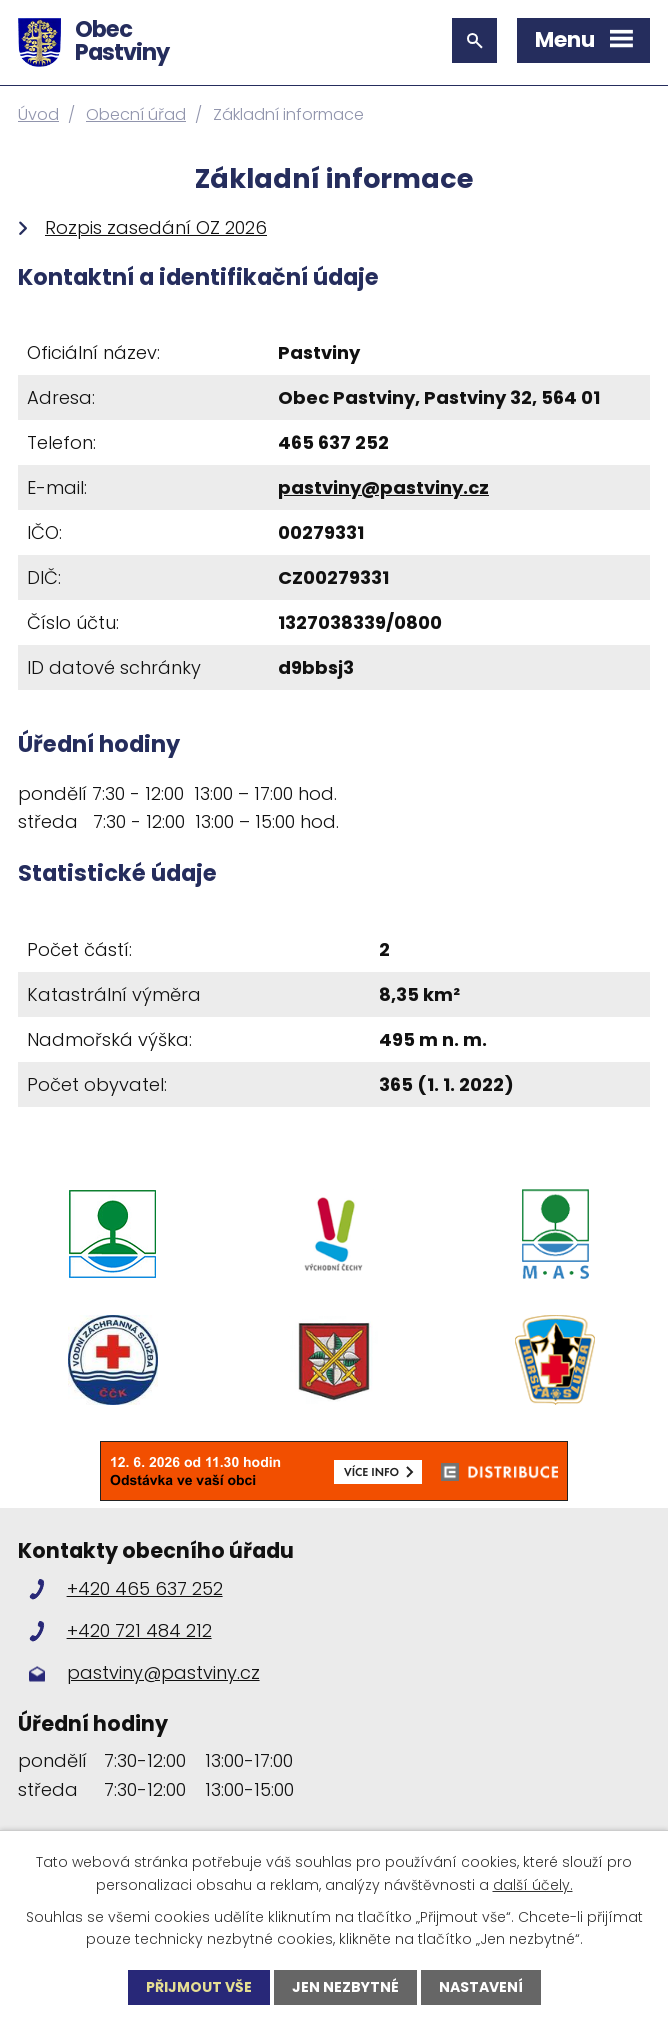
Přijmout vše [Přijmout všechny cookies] (199, 1987)
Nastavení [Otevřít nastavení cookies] (481, 1987)
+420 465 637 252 (145, 1588)
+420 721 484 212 (139, 1630)
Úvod (38, 114)
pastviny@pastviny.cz (383, 487)
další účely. (533, 1884)
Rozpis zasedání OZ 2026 (156, 227)
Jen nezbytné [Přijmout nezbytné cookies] (345, 1987)
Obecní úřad (136, 114)
